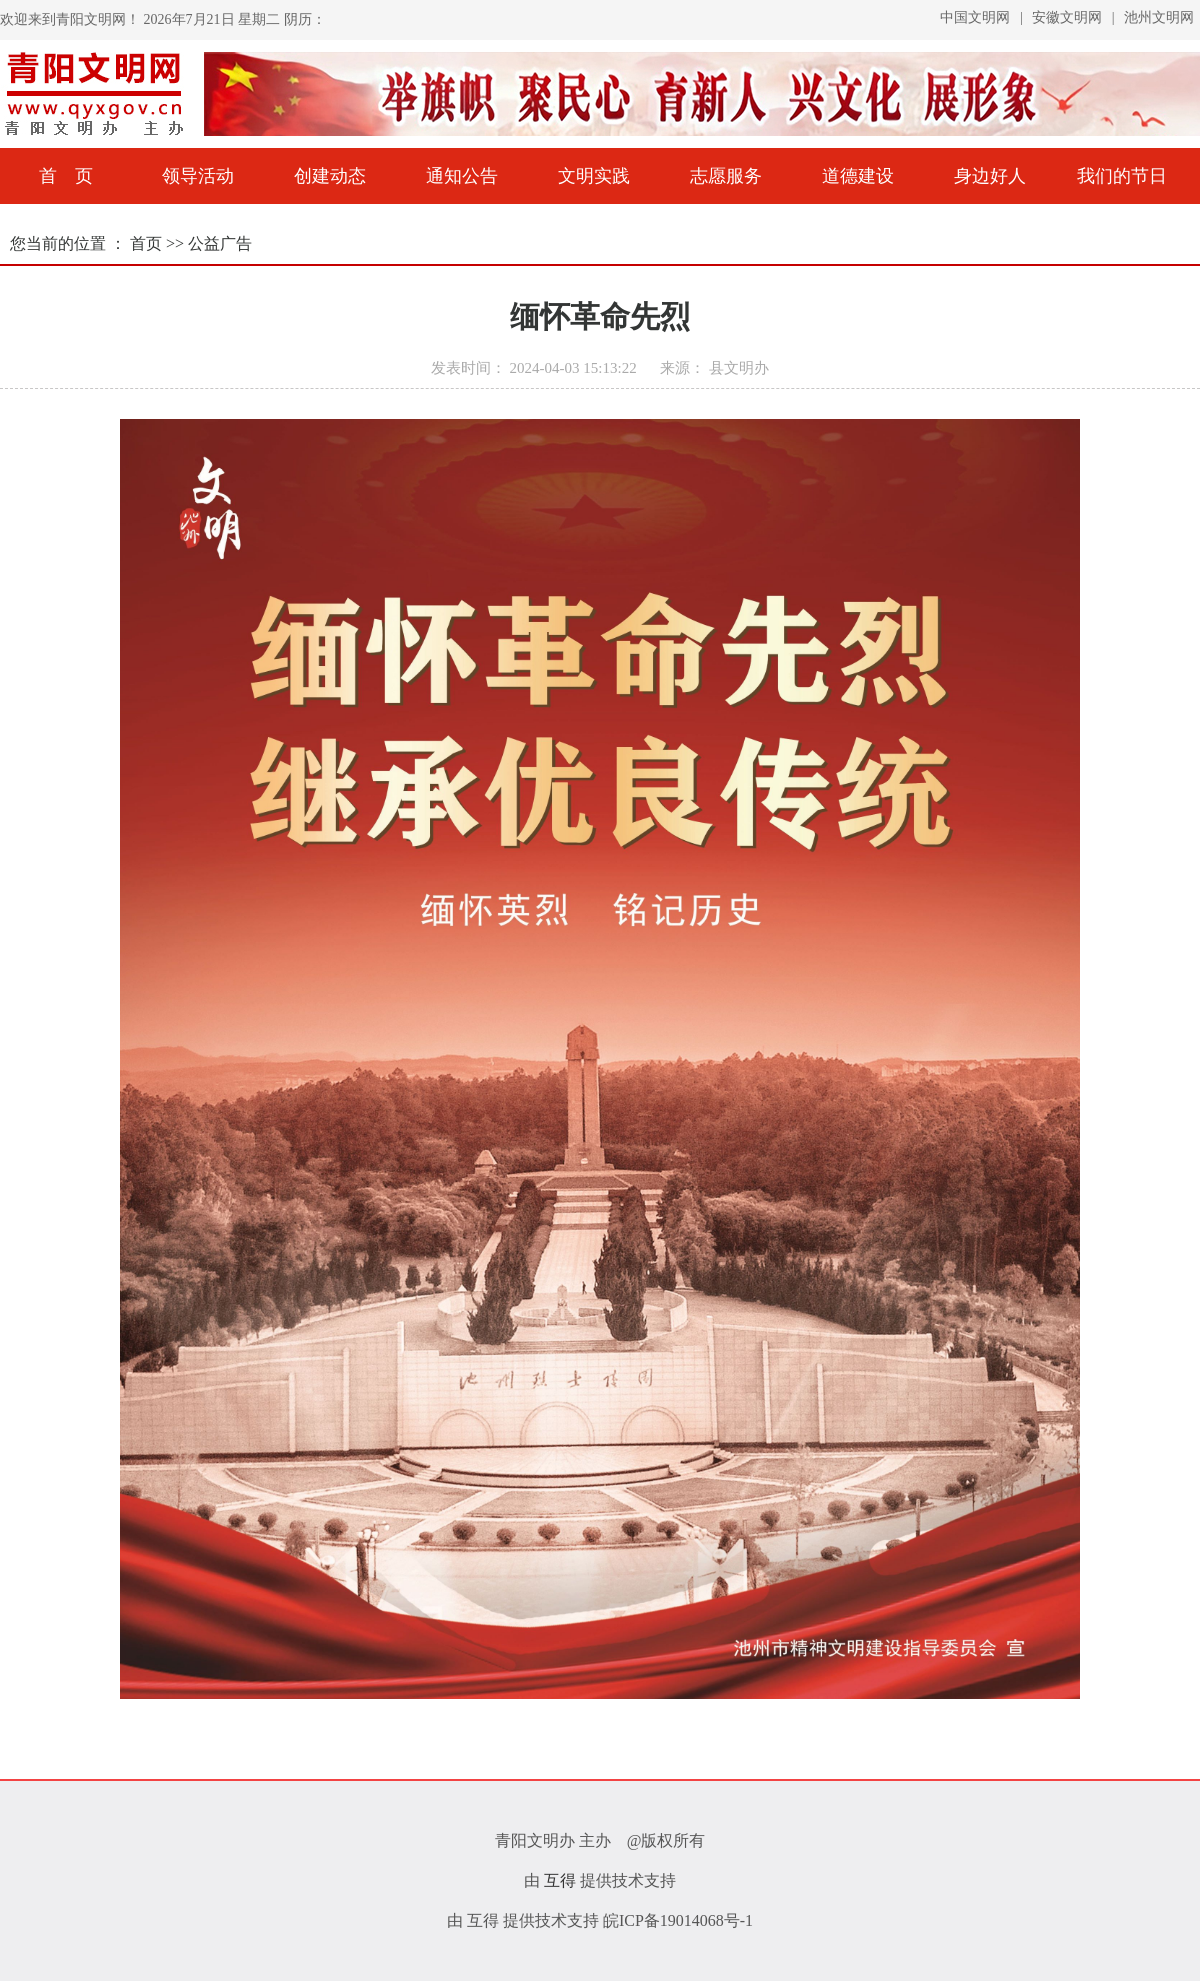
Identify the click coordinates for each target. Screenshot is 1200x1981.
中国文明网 (977, 17)
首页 (148, 243)
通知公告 (462, 176)
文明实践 (594, 176)
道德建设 (858, 176)
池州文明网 (1159, 17)
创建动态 (330, 176)
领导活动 (198, 176)
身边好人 (990, 176)
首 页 (66, 176)
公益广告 (220, 243)
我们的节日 (1122, 176)
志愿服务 (726, 176)
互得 (560, 1880)
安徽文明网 (1069, 17)
